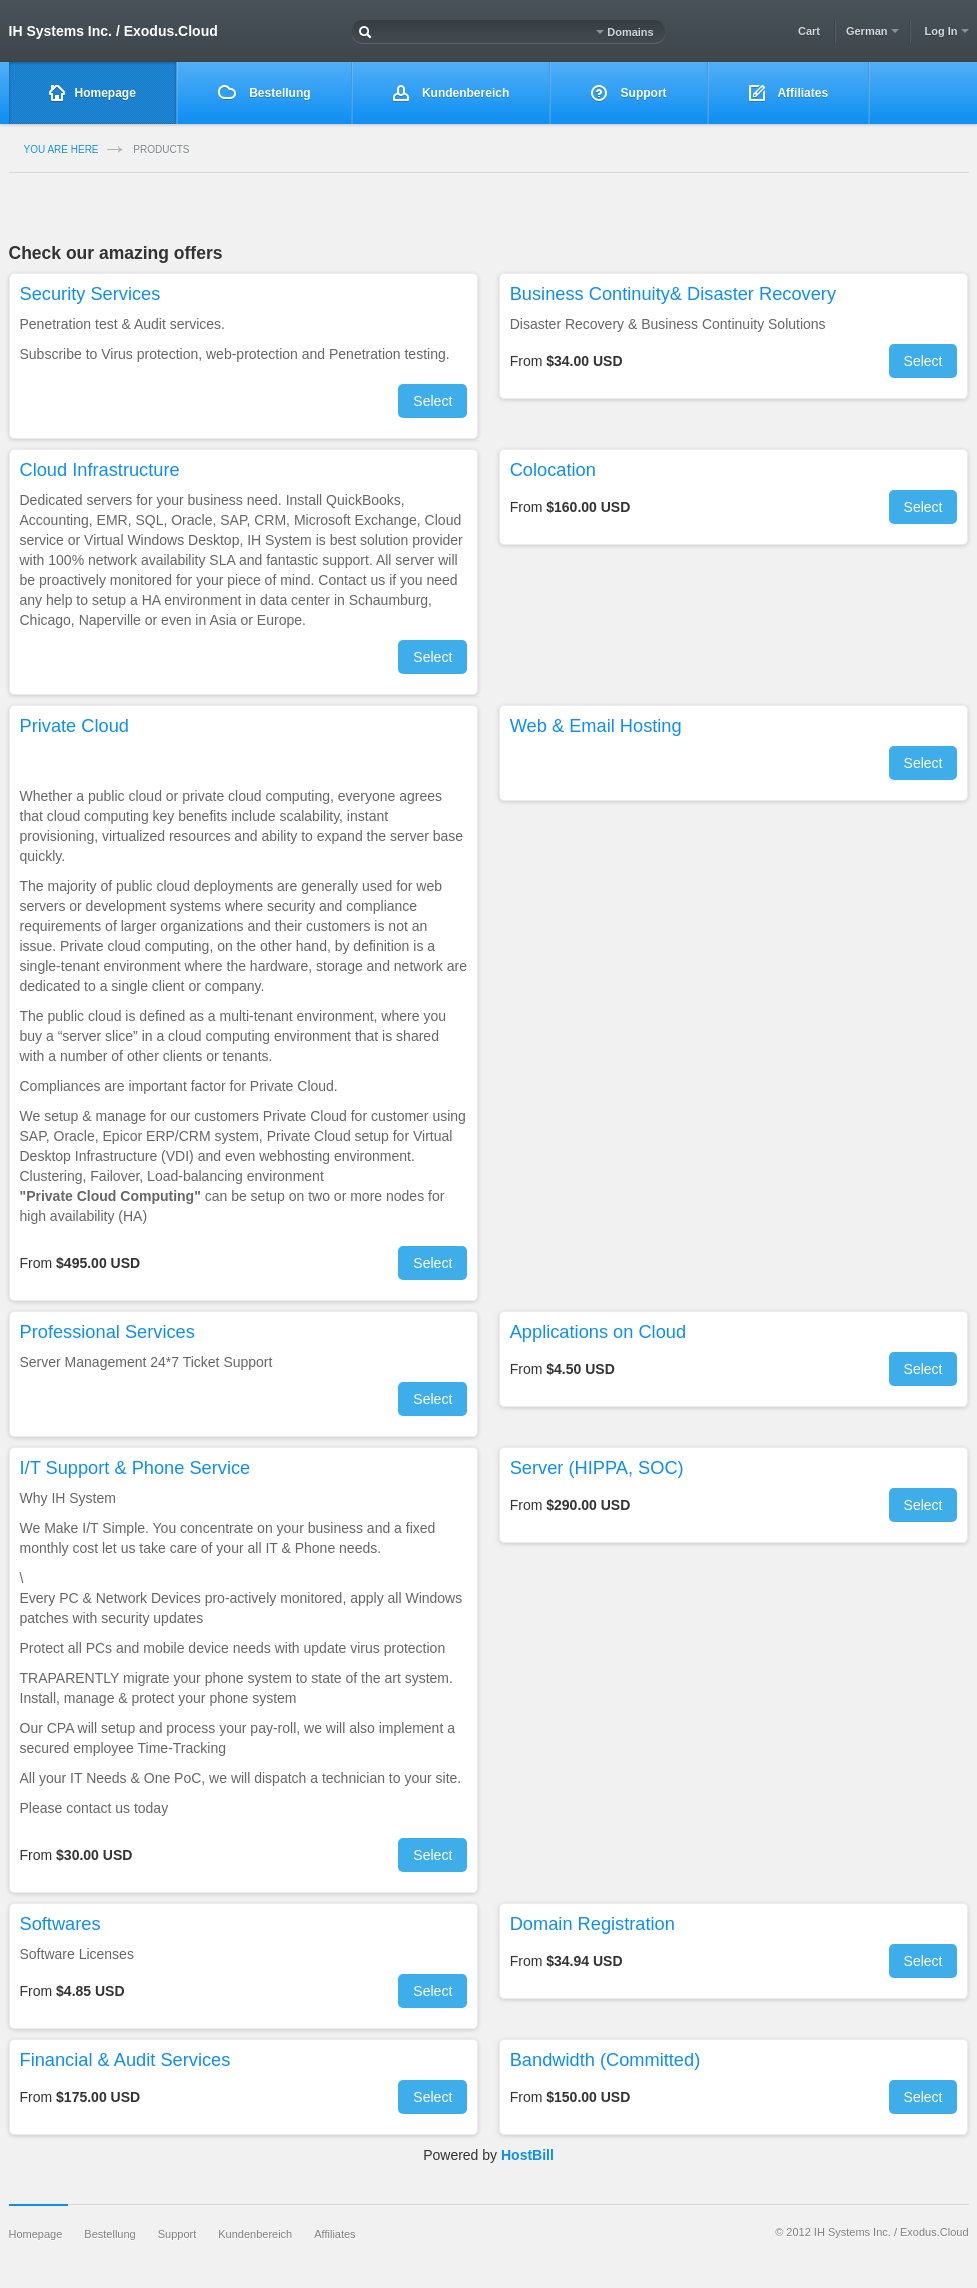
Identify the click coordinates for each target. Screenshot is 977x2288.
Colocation (553, 470)
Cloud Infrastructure (100, 470)
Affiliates (789, 93)
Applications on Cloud (598, 1332)
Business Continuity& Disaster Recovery (673, 294)
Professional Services (107, 1332)
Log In (946, 31)
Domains (625, 32)
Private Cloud (74, 726)
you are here (61, 149)
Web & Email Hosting (596, 726)
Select (432, 401)
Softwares (60, 1924)
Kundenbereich (451, 93)
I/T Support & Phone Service (135, 1468)
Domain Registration (592, 1924)
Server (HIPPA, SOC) (597, 1468)
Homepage (92, 93)
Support (628, 93)
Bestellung (264, 92)
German (872, 31)
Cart (809, 31)
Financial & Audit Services (125, 2060)
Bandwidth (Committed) (605, 2060)
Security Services (90, 294)
